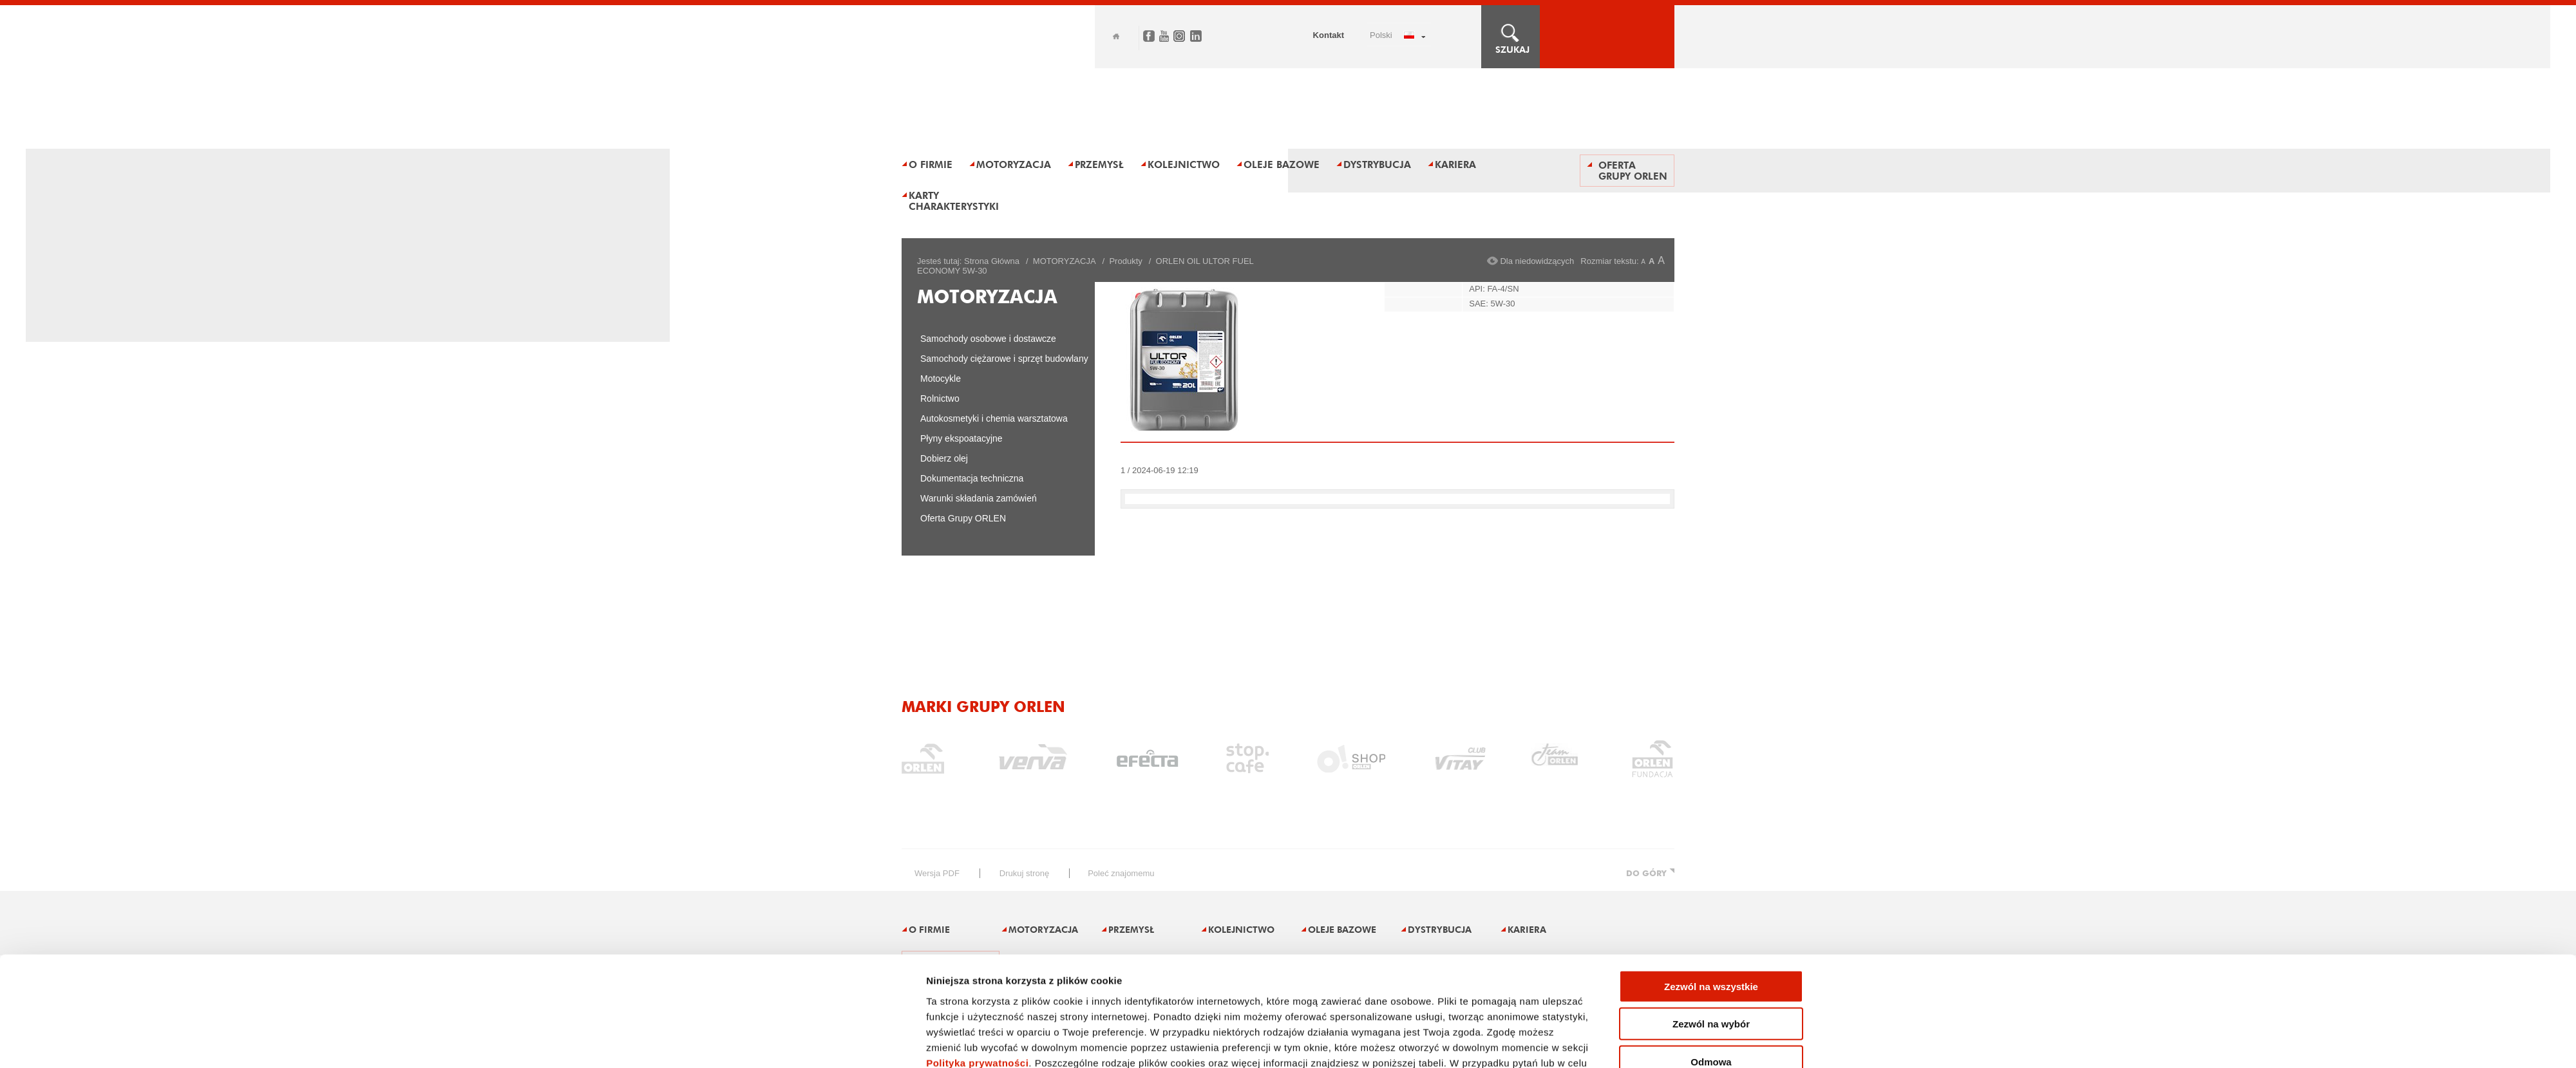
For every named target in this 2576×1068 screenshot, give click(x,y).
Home (1116, 36)
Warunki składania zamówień (978, 498)
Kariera (1455, 164)
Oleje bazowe (1282, 164)
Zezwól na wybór (1711, 844)
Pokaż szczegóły (1444, 940)
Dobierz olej (944, 458)
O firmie (930, 164)
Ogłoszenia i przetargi (1275, 1028)
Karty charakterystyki (954, 200)
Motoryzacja (1013, 164)
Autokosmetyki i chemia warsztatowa (994, 418)
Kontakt (1328, 35)
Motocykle (940, 378)
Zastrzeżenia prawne (1034, 1028)
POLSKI (1381, 35)
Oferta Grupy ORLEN (1632, 170)
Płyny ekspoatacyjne (961, 438)
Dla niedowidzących (1537, 261)
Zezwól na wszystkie (1711, 806)
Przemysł (1099, 164)
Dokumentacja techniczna (971, 478)
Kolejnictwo (1184, 164)
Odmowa (1710, 882)
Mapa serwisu (927, 1028)
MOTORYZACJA (1064, 261)
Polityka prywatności (977, 883)
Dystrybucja (1377, 164)
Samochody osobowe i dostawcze (988, 338)
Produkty (1125, 261)
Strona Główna (991, 261)
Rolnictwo (940, 398)
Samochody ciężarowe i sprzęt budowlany (1004, 358)
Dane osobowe (1386, 1028)
